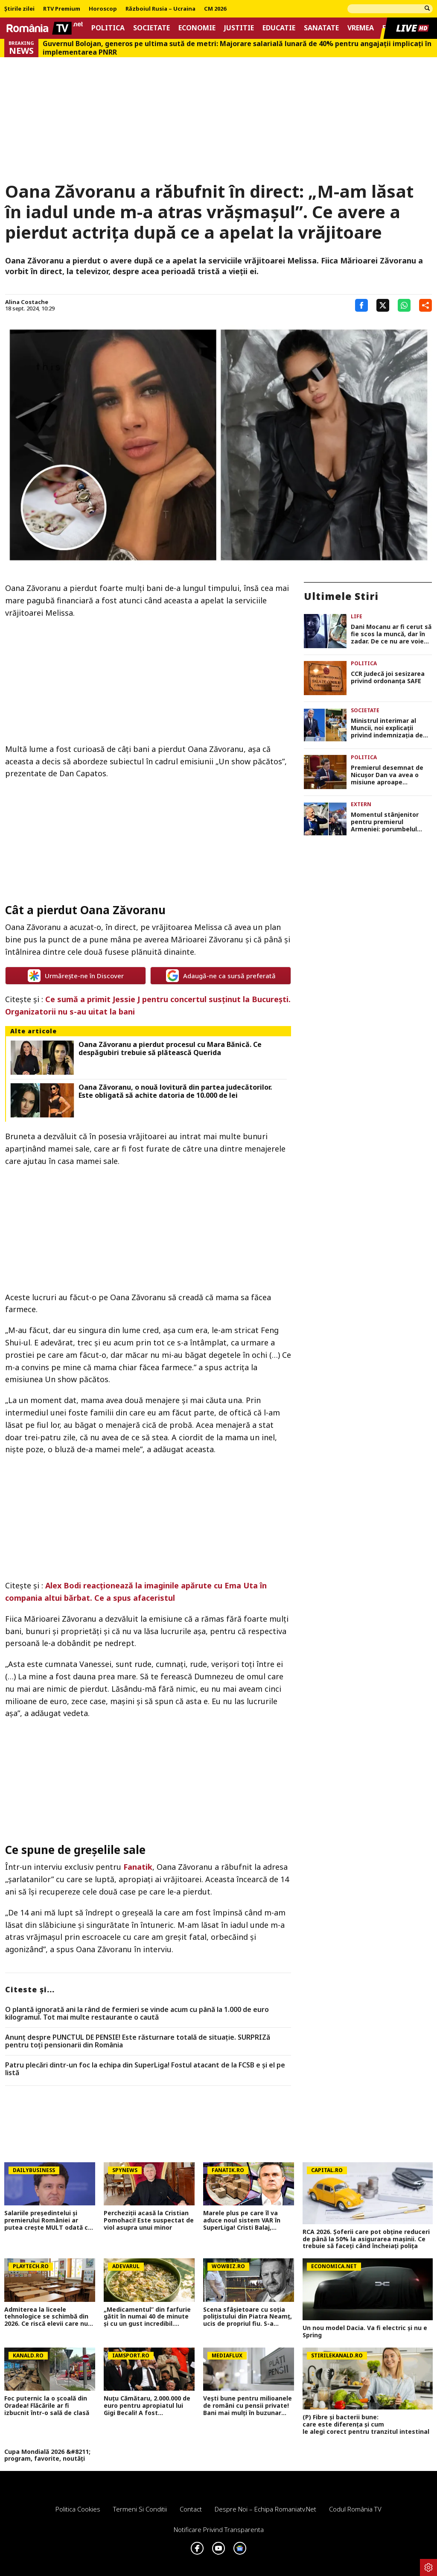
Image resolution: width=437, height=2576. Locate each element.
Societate (151, 28)
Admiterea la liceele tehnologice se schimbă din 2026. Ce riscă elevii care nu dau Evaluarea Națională (46, 2316)
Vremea (360, 28)
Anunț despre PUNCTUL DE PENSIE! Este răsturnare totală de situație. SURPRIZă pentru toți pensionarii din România (137, 2041)
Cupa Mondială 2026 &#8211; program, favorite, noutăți (47, 2455)
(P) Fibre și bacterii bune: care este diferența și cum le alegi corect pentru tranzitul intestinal (368, 2424)
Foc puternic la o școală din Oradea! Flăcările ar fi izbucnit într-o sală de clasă (46, 2405)
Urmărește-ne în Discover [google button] (76, 975)
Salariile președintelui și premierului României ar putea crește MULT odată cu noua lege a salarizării (48, 2220)
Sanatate (321, 28)
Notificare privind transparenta (219, 2529)
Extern (361, 804)
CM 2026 (215, 9)
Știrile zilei (19, 9)
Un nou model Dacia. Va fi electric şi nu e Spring (365, 2332)
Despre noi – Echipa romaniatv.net (265, 2509)
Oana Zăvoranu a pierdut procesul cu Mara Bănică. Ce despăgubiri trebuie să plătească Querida (170, 1049)
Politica (108, 28)
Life (356, 616)
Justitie (239, 28)
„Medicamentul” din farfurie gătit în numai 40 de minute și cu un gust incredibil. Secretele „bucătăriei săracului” (147, 2316)
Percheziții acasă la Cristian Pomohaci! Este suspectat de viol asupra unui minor (149, 2220)
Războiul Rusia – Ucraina (160, 9)
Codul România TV (355, 2509)
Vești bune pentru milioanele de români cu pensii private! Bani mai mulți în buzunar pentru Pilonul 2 (247, 2405)
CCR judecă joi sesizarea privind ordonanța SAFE (388, 677)
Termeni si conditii (140, 2509)
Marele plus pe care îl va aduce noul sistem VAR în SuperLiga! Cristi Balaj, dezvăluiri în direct (241, 2220)
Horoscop (103, 9)
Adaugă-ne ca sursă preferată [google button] (221, 975)
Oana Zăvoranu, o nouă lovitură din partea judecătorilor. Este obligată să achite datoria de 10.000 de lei (175, 1091)
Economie (197, 28)
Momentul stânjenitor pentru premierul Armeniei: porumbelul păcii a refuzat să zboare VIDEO (389, 822)
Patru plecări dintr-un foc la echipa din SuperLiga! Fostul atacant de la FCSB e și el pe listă (145, 2068)
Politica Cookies (77, 2509)
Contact (191, 2509)
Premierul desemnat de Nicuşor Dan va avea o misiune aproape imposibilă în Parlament (387, 775)
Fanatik (137, 1867)
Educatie (278, 28)
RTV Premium (61, 9)
